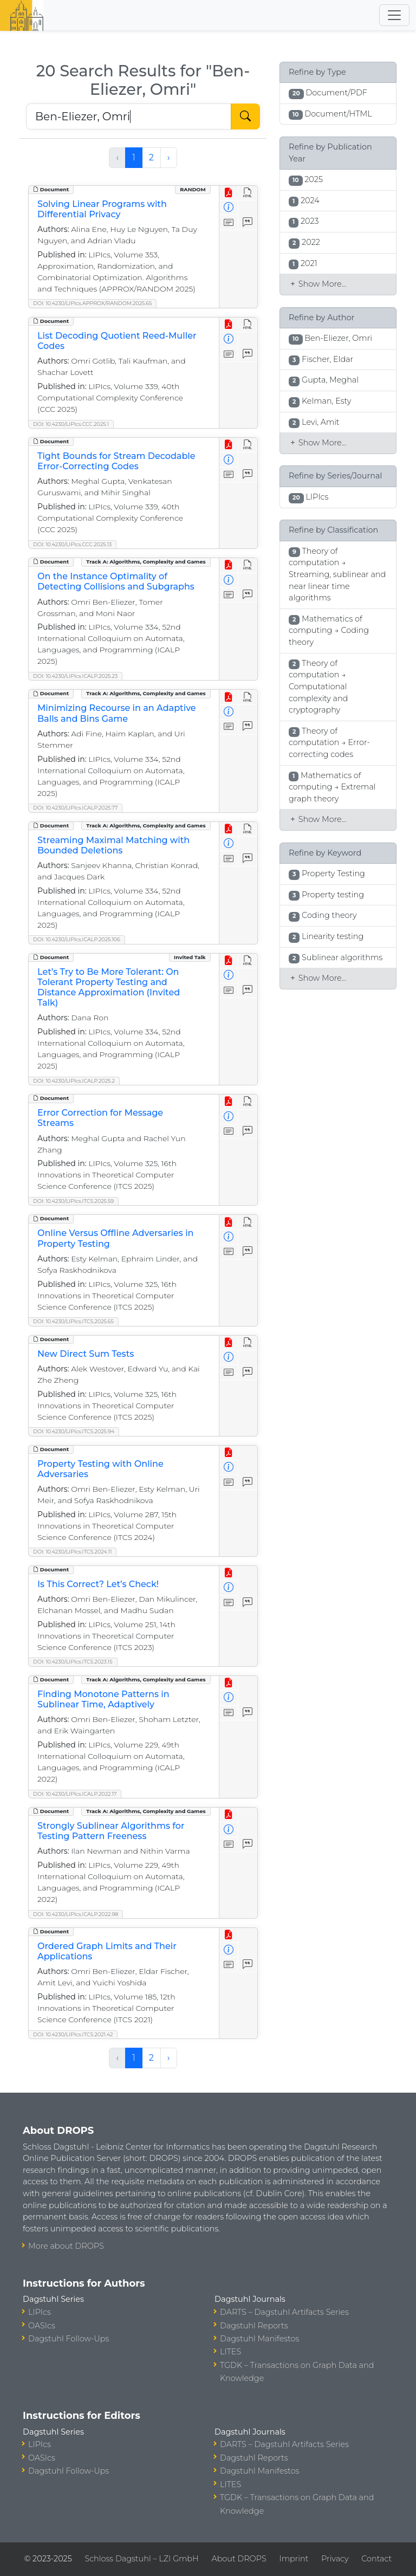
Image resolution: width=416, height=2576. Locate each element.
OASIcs (41, 2326)
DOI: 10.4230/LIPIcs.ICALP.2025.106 (76, 939)
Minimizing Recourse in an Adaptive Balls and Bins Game (116, 713)
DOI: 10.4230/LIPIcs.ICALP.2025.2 (74, 1081)
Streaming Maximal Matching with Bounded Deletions (113, 845)
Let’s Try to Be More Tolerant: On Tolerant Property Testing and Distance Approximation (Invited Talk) (108, 987)
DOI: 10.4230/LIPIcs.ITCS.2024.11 (72, 1552)
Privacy (334, 2559)
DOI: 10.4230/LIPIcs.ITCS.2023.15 (73, 1662)
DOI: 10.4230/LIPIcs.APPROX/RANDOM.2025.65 (92, 303)
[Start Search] (245, 116)
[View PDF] (228, 193)
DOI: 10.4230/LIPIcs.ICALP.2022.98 (75, 1914)
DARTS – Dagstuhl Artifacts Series (284, 2312)
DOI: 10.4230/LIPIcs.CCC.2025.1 (71, 424)
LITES (230, 2352)
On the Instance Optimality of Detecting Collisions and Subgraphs (115, 581)
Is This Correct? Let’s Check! (98, 1584)
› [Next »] (168, 157)
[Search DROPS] (128, 116)
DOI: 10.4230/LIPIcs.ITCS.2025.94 (73, 1431)
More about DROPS (66, 2246)
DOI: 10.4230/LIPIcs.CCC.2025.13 (72, 544)
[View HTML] (247, 193)
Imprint (293, 2559)
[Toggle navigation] (394, 15)
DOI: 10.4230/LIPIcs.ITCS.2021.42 (73, 2034)
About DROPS (238, 2559)
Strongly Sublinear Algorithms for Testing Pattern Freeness (110, 1831)
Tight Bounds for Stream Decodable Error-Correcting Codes (116, 461)
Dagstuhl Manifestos (259, 2339)
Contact (376, 2559)
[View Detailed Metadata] (228, 207)
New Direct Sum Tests (85, 1354)
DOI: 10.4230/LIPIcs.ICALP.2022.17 (74, 1794)
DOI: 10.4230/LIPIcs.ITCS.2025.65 (73, 1321)
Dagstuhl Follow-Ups (68, 2339)
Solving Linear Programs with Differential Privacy (102, 209)
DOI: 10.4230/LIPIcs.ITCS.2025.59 (73, 1201)
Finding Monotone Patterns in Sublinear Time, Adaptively (103, 1699)
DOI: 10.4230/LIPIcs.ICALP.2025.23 (75, 676)
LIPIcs (39, 2312)
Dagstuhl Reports (254, 2326)
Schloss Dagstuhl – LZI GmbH (141, 2559)
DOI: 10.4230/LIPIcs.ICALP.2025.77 (75, 808)
